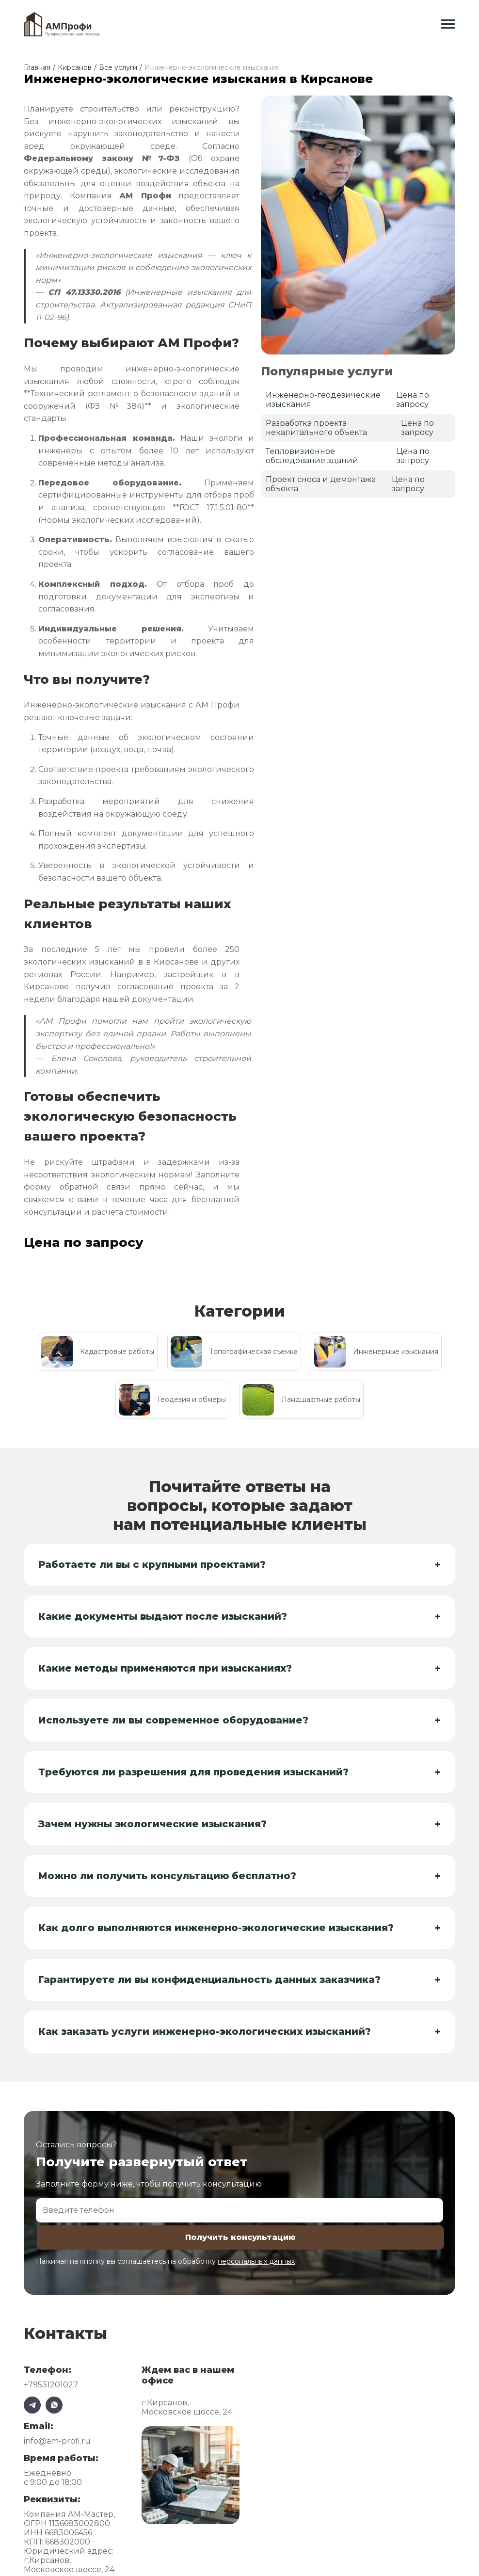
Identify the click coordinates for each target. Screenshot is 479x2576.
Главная (37, 67)
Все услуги (118, 67)
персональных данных (256, 2263)
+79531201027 (51, 2386)
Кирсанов (75, 67)
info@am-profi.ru (57, 2442)
